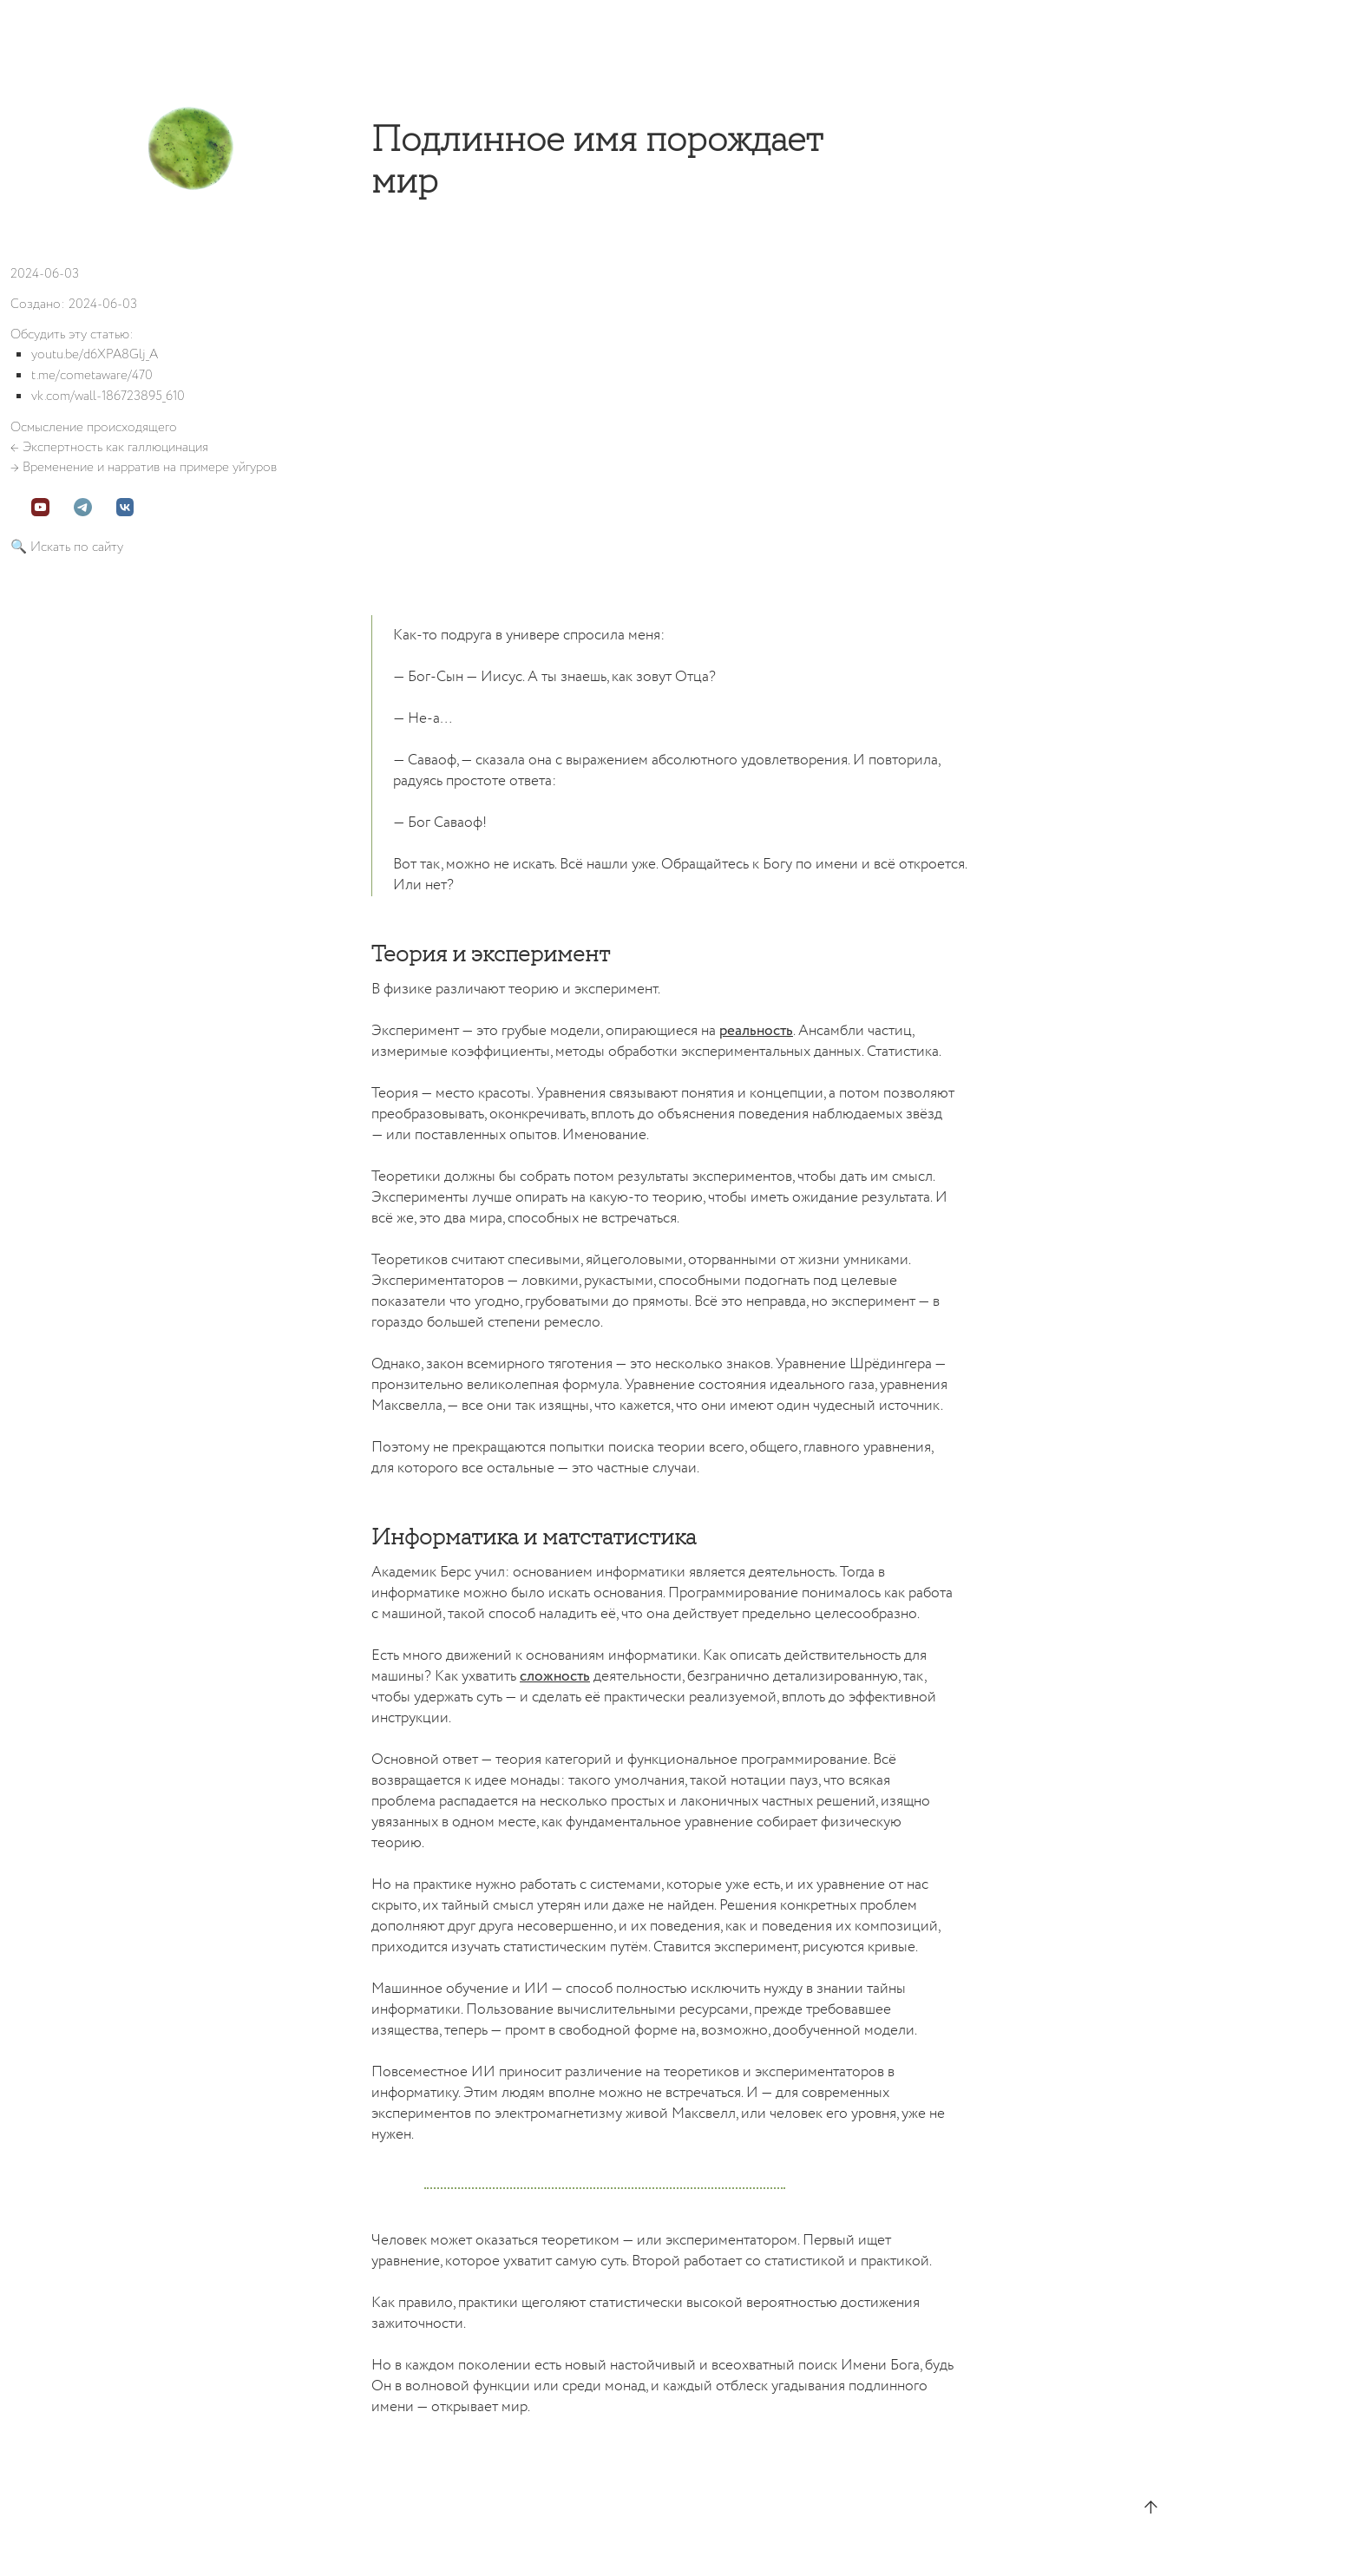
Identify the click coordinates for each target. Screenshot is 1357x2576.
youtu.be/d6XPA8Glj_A (94, 354)
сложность (555, 1677)
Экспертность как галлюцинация (115, 447)
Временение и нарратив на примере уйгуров (150, 467)
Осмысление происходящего (93, 427)
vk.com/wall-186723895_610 (108, 396)
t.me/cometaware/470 (92, 375)
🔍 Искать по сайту (66, 547)
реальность (756, 1031)
